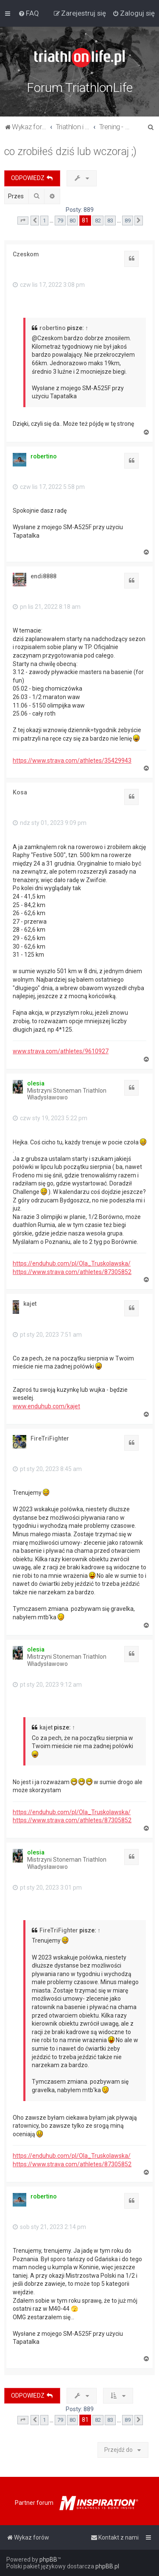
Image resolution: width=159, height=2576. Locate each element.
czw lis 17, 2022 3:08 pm (49, 284)
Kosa (20, 792)
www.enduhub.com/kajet (46, 1406)
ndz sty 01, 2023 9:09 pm (49, 822)
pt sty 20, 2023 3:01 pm (47, 1887)
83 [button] (110, 220)
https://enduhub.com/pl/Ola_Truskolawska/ (72, 1263)
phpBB (48, 2559)
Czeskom (26, 254)
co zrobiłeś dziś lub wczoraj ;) (70, 151)
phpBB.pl (107, 2566)
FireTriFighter (50, 1438)
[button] (22, 221)
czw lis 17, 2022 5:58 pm (49, 486)
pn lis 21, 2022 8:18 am (47, 606)
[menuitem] (28, 13)
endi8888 (43, 576)
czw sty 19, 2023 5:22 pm (50, 1118)
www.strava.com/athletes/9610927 (61, 1051)
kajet (29, 1303)
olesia (36, 1083)
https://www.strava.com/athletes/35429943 (72, 760)
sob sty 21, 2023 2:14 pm (49, 2226)
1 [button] (44, 220)
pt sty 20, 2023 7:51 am (47, 1334)
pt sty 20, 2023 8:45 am (47, 1469)
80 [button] (72, 220)
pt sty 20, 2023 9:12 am (47, 1684)
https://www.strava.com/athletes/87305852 (72, 1272)
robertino (52, 328)
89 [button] (128, 220)
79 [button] (60, 220)
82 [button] (98, 220)
